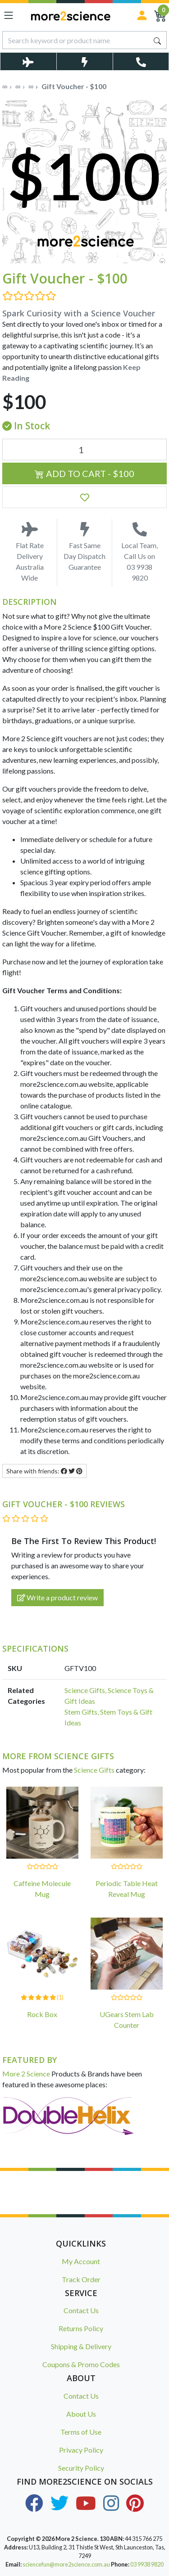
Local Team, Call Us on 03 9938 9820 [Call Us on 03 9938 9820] (139, 552)
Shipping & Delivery (81, 2346)
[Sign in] (142, 15)
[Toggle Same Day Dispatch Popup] (84, 61)
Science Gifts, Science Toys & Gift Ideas (109, 1695)
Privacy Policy (81, 2449)
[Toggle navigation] (8, 15)
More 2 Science (26, 2073)
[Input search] (76, 40)
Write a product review (57, 1597)
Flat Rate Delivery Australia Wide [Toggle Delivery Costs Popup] (29, 552)
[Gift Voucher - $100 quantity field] (84, 449)
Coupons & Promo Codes (81, 2364)
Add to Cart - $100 (84, 473)
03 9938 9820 (147, 2564)
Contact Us (81, 2310)
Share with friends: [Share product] (44, 1471)
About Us (81, 2413)
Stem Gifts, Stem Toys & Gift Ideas (108, 1717)
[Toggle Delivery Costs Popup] (28, 61)
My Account (81, 2261)
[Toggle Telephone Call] (141, 61)
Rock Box (42, 2014)
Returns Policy (81, 2328)
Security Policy (81, 2467)
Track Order (81, 2279)
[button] (84, 497)
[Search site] (157, 40)
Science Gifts (94, 1769)
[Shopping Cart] (160, 15)
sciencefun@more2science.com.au (66, 2564)
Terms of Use (80, 2431)
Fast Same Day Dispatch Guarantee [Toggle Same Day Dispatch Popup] (84, 546)
